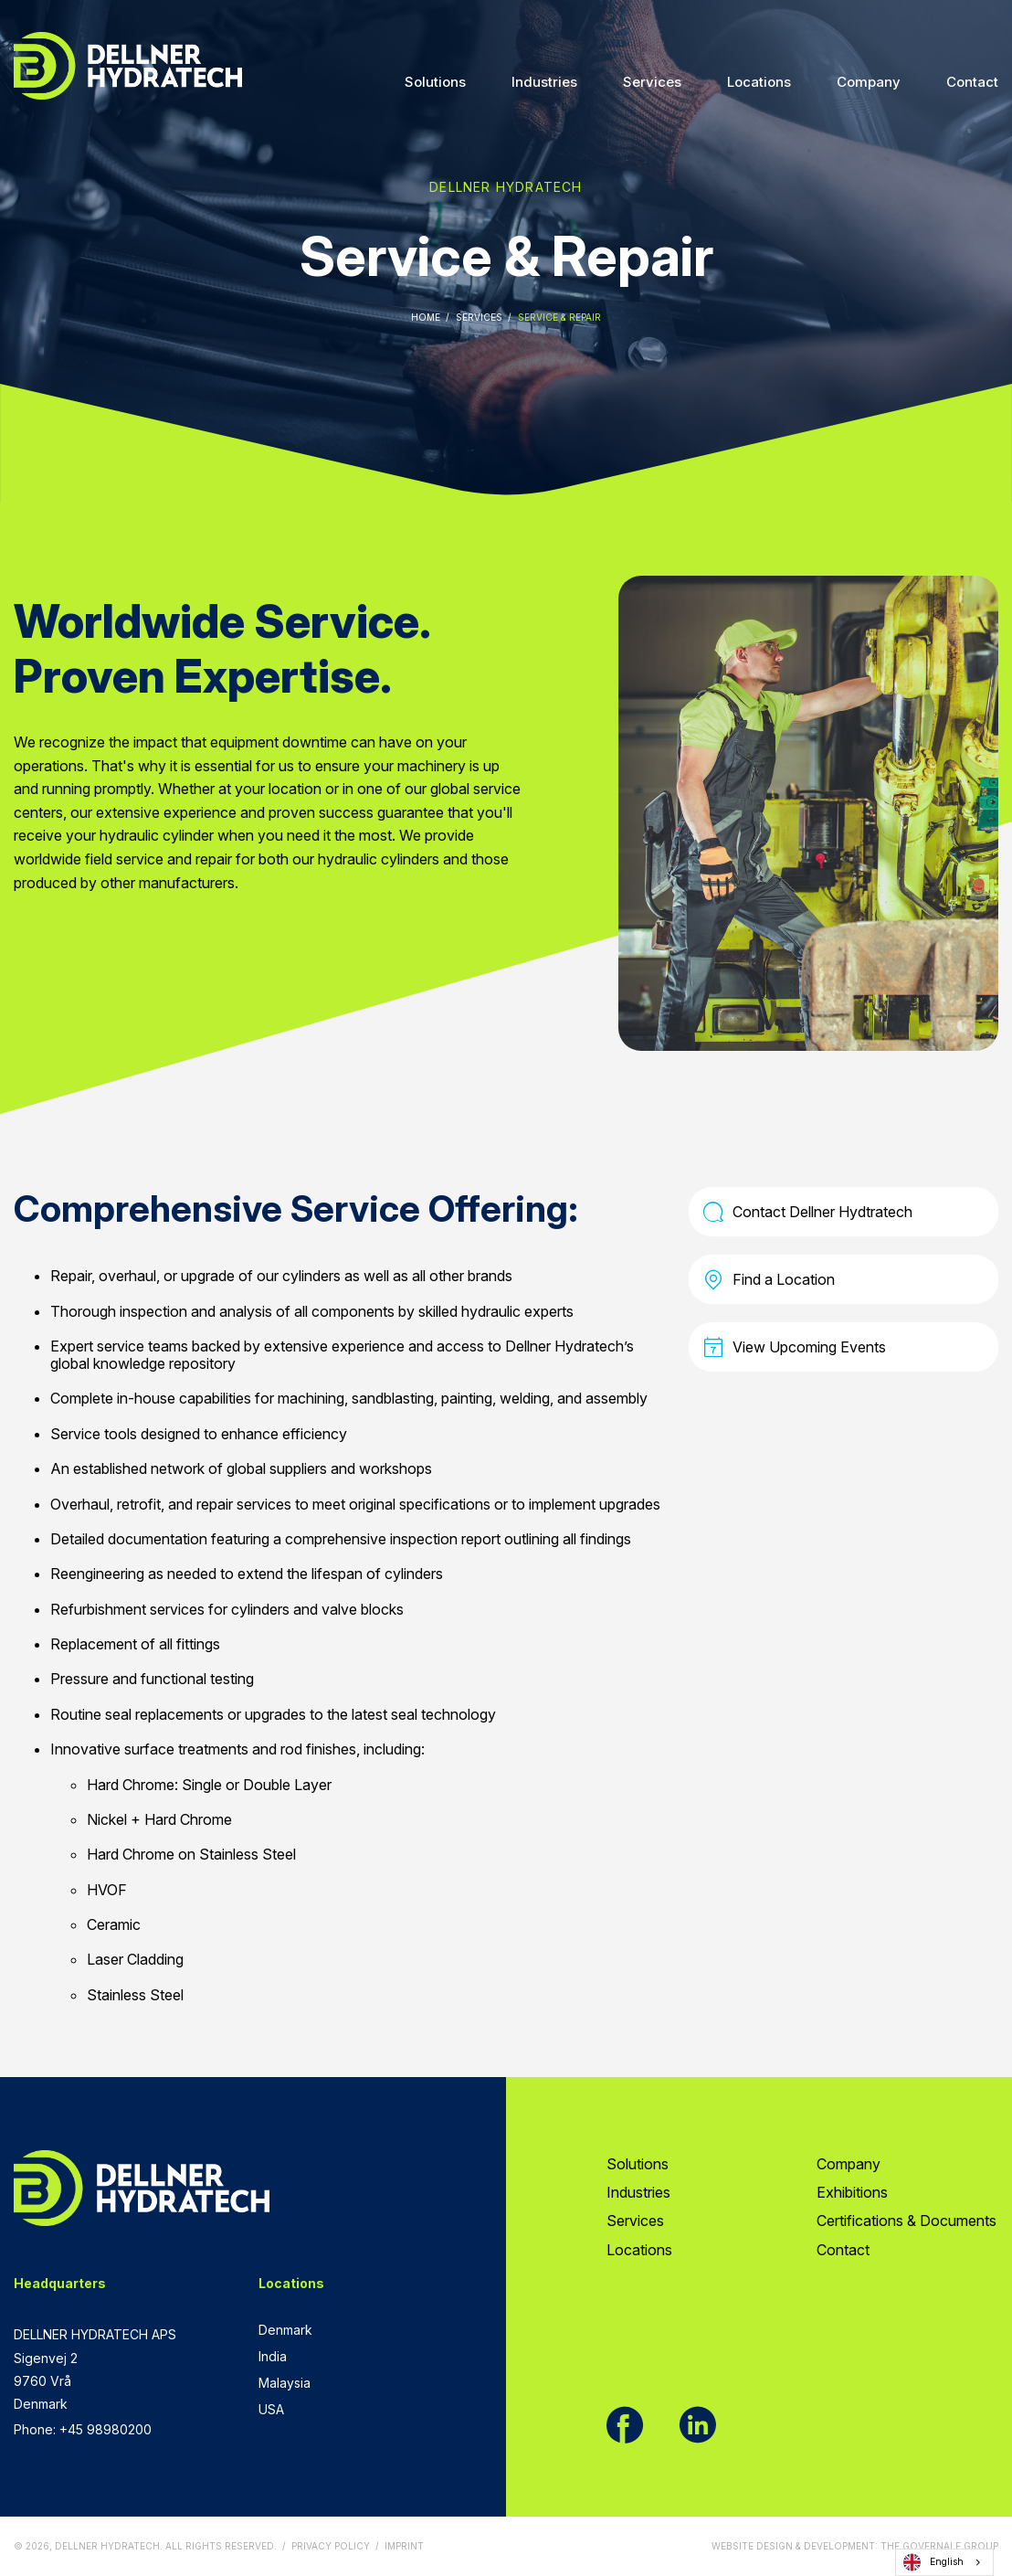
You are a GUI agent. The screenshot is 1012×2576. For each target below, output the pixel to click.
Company (869, 81)
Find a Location (769, 1279)
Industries (544, 81)
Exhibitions (852, 2192)
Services (652, 81)
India (272, 2356)
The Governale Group (939, 2545)
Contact (972, 81)
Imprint (404, 2545)
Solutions (435, 81)
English (933, 2562)
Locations (759, 81)
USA (271, 2409)
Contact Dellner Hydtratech (807, 1212)
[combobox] (944, 2562)
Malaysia (284, 2382)
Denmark (285, 2329)
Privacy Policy (330, 2545)
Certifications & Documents (906, 2220)
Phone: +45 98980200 (83, 2429)
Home (425, 317)
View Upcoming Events (794, 1347)
